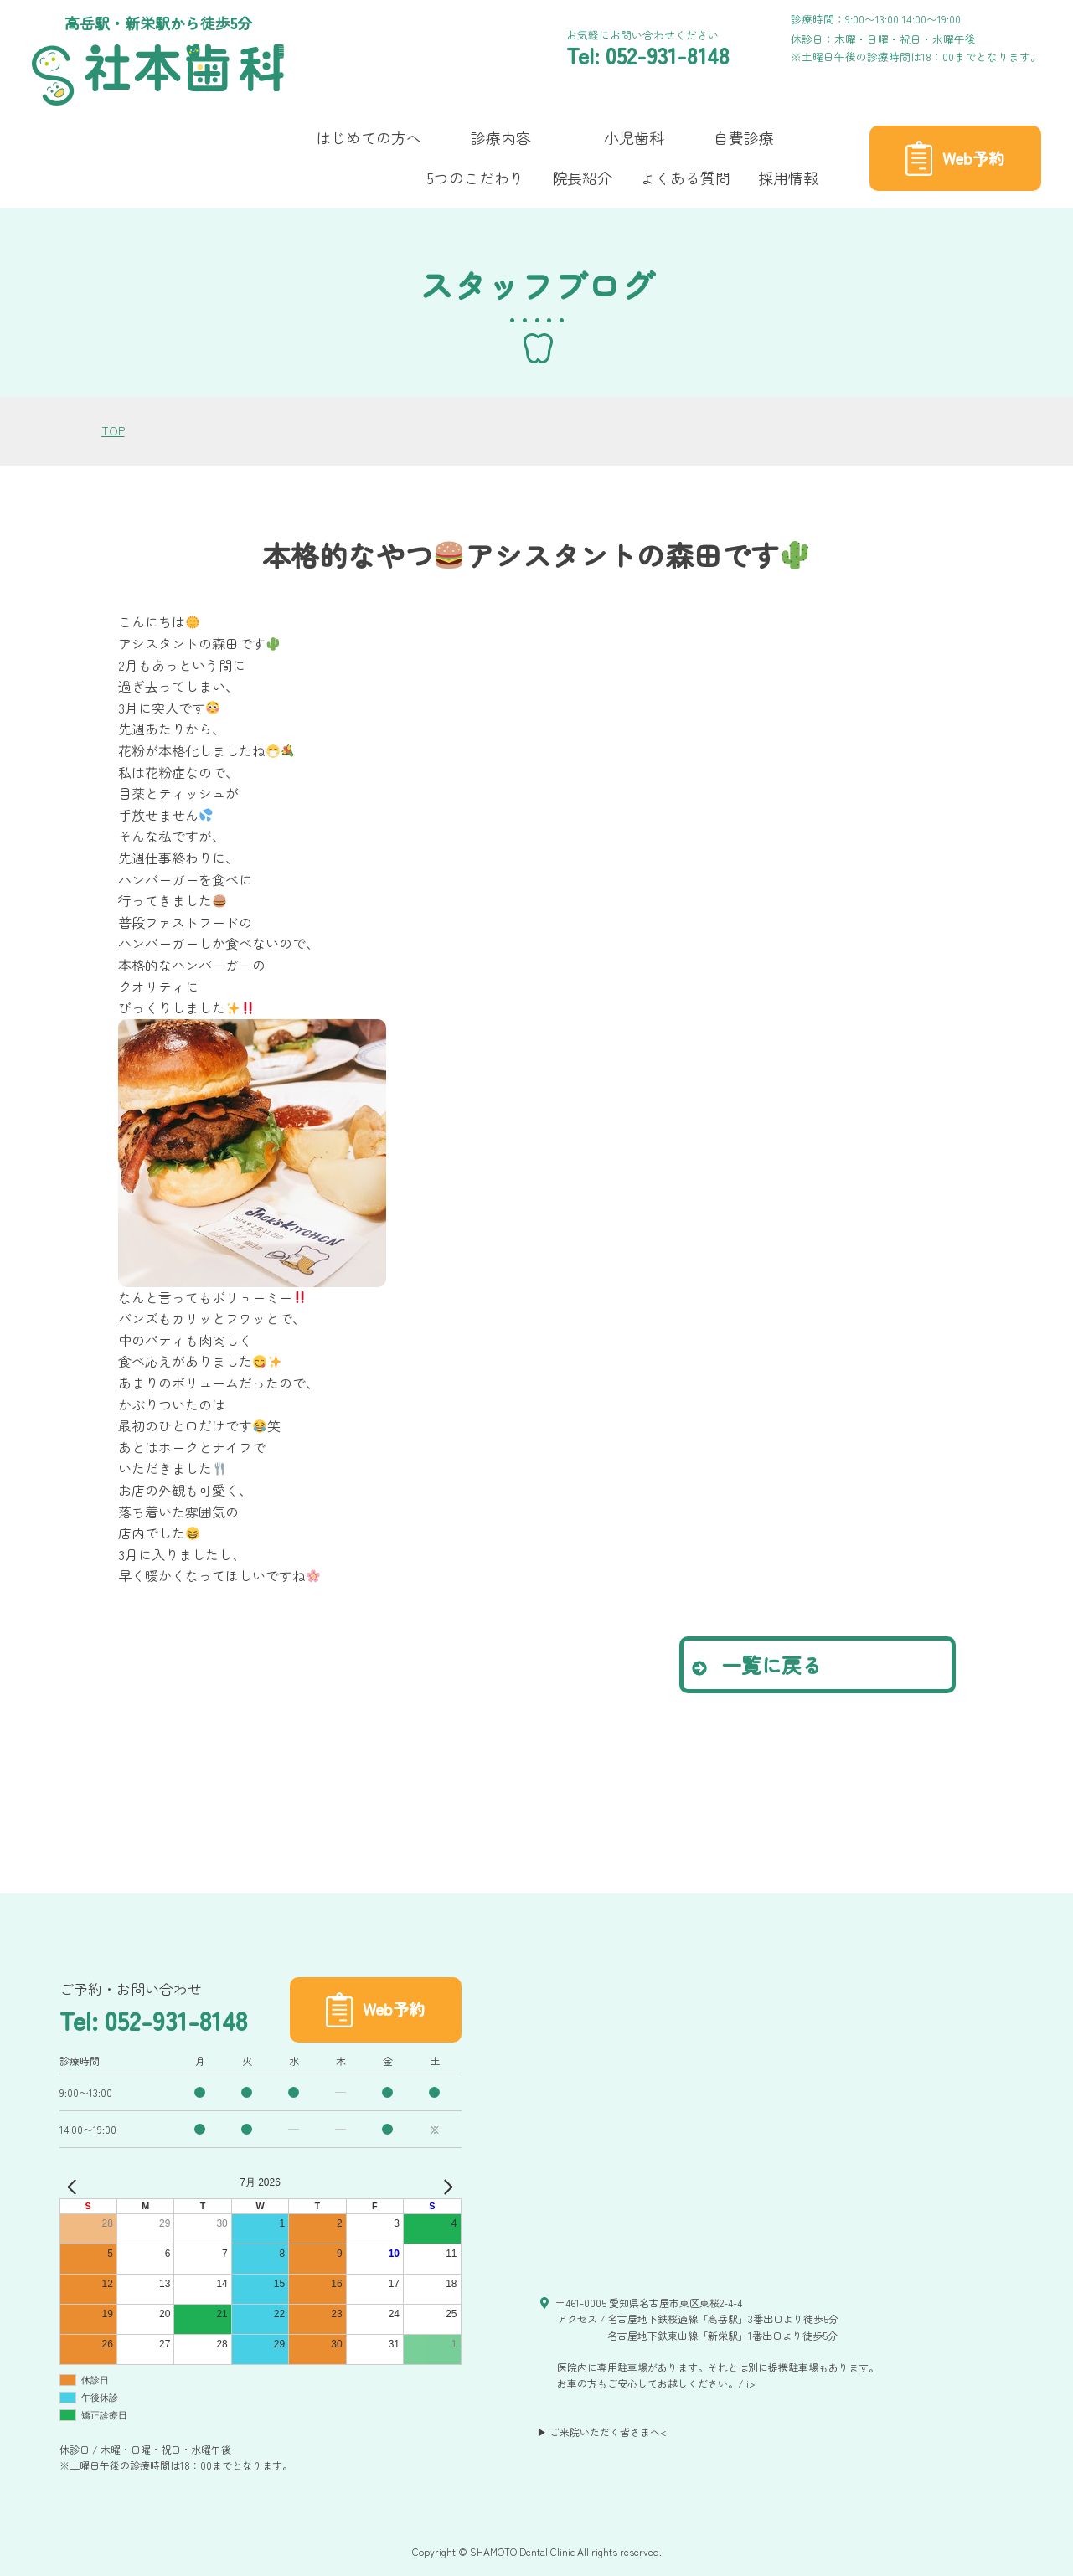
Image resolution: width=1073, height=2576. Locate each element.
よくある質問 (685, 177)
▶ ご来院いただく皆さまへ (598, 2431)
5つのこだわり (475, 177)
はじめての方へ (368, 137)
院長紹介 (582, 177)
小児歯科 (634, 137)
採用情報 (788, 177)
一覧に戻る (757, 1664)
